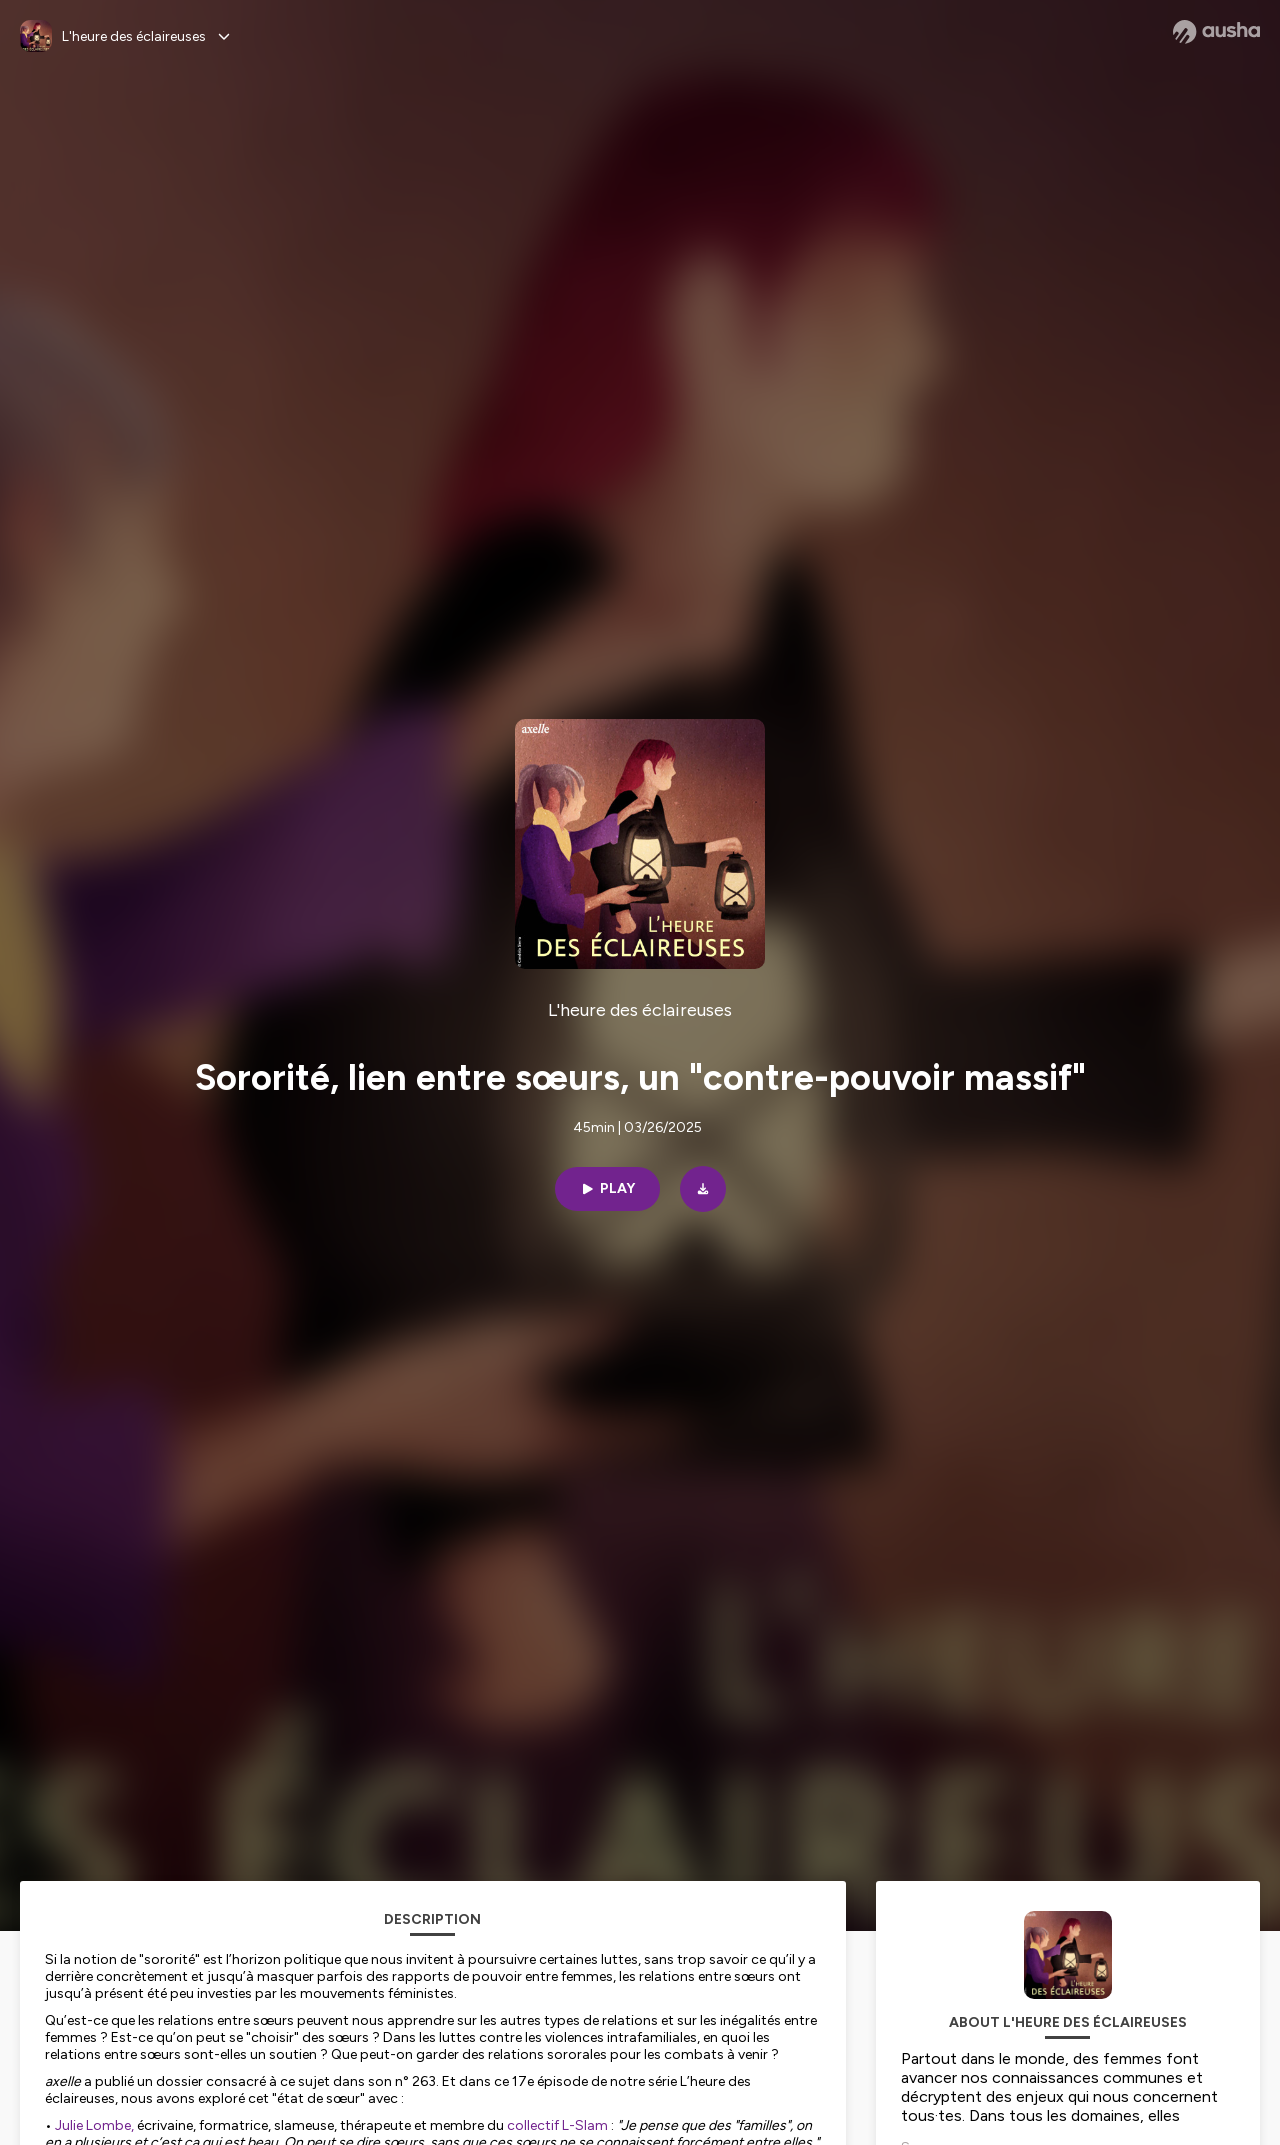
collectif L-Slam (557, 2125)
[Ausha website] (1216, 32)
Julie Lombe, (94, 2125)
